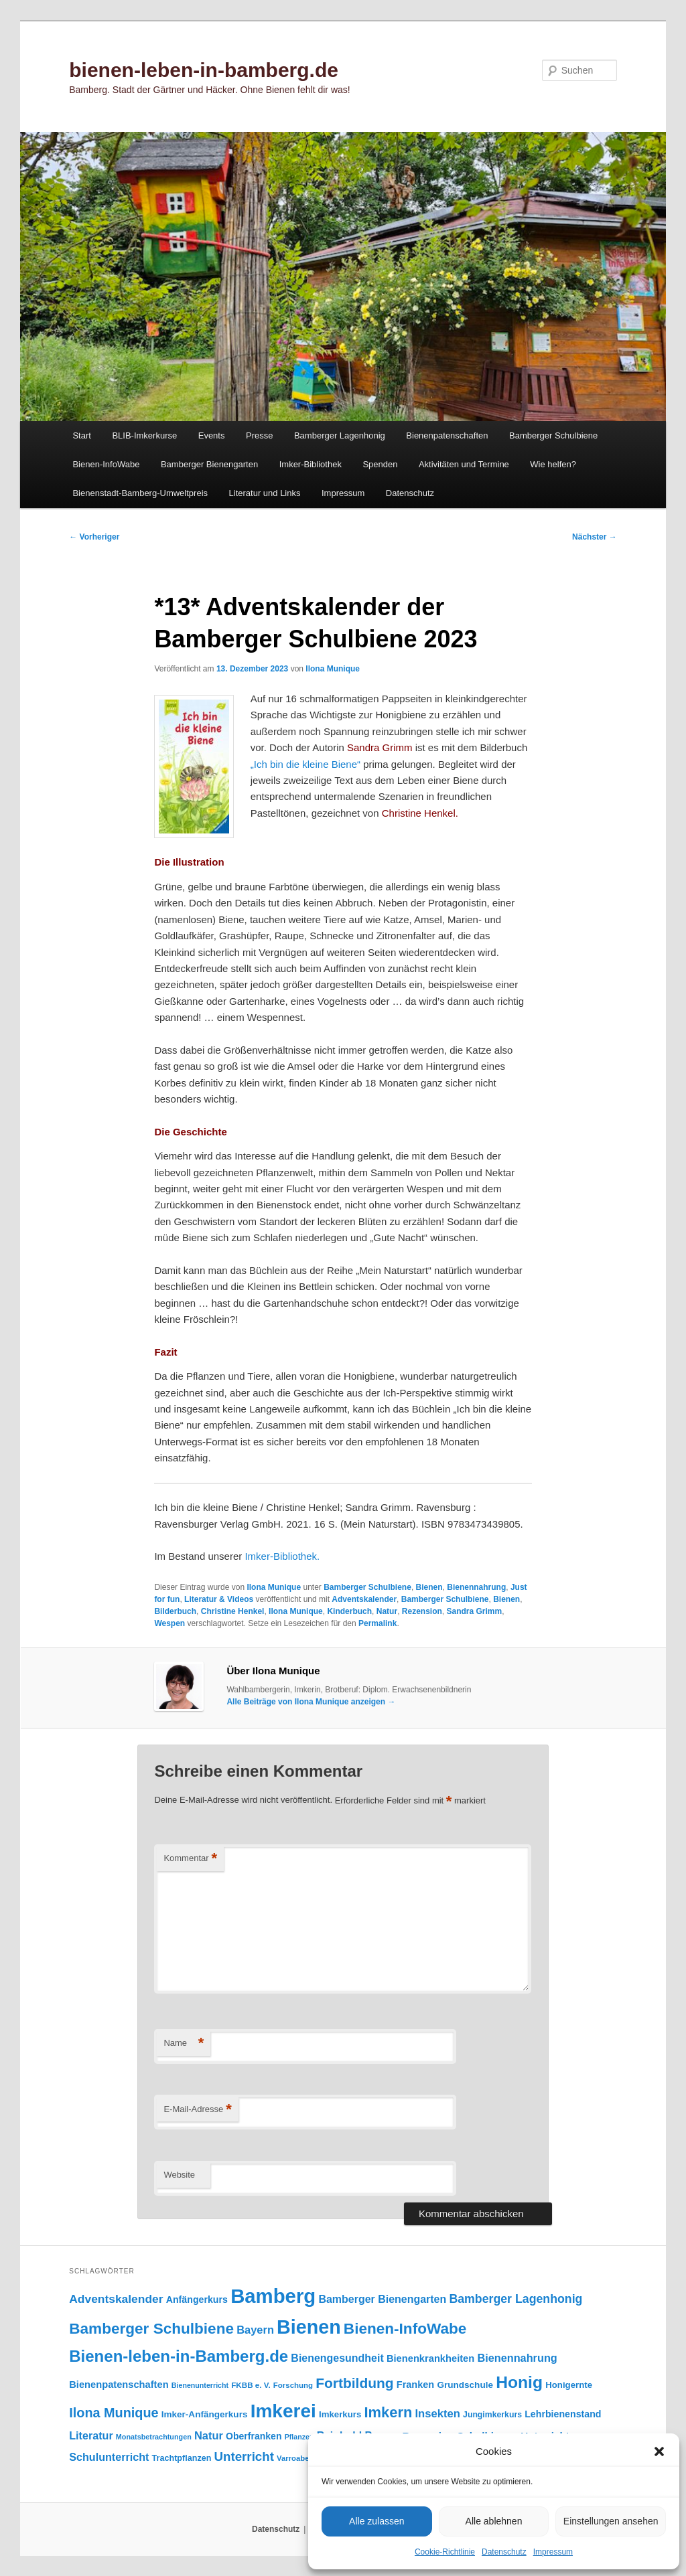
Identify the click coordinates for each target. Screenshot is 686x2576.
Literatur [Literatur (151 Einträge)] (91, 2435)
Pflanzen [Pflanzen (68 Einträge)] (299, 2437)
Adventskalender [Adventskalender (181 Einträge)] (116, 2299)
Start (81, 435)
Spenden (379, 464)
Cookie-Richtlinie (445, 2552)
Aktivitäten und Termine (464, 464)
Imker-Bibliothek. (282, 1556)
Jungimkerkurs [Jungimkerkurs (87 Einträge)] (492, 2414)
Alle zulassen (377, 2521)
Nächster (594, 537)
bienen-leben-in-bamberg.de (203, 70)
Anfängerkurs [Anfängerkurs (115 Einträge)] (197, 2299)
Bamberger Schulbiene (553, 435)
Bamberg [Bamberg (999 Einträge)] (273, 2296)
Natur (386, 1611)
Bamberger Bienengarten (209, 464)
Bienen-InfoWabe (105, 464)
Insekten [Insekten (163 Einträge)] (437, 2413)
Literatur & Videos (218, 1599)
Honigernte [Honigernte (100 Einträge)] (568, 2385)
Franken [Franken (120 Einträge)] (415, 2384)
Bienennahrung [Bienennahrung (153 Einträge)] (517, 2358)
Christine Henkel (233, 1611)
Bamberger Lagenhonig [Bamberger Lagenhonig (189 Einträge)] (515, 2299)
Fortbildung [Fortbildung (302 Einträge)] (354, 2383)
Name (183, 2043)
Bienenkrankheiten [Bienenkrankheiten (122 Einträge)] (430, 2358)
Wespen (169, 1623)
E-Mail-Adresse (197, 2109)
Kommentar (190, 1858)
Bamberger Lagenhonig (339, 435)
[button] (659, 2451)
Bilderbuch (175, 1611)
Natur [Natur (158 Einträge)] (208, 2435)
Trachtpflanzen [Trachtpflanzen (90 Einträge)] (182, 2458)
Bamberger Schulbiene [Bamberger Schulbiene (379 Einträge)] (151, 2328)
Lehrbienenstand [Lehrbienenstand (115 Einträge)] (563, 2414)
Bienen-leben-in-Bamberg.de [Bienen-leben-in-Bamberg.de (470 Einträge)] (178, 2356)
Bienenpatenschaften (447, 435)
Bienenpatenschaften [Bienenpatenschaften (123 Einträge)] (118, 2384)
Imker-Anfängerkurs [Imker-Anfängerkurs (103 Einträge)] (204, 2414)
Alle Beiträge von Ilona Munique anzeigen (310, 1701)
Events (211, 435)
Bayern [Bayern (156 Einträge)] (255, 2330)
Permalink (377, 1623)
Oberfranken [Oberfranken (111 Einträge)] (253, 2436)
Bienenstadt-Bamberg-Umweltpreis (140, 493)
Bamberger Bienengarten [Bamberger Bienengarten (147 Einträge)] (382, 2299)
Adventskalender (364, 1599)
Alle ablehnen (494, 2521)
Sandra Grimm (474, 1611)
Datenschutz (504, 2552)
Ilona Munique (332, 668)
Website (179, 2175)
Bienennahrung (476, 1587)
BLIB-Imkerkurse (144, 435)
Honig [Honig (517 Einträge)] (519, 2382)
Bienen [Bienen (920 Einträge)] (309, 2327)
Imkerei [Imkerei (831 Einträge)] (283, 2411)
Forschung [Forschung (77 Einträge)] (293, 2385)
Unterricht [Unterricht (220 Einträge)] (244, 2456)
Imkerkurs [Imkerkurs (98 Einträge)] (340, 2414)
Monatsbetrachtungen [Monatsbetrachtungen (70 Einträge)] (154, 2437)
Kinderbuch (349, 1611)
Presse (259, 435)
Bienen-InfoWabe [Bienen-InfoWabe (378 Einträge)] (405, 2328)
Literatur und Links (265, 493)
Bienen (429, 1587)
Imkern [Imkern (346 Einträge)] (388, 2412)
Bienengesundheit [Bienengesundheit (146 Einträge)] (337, 2358)
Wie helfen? (553, 464)
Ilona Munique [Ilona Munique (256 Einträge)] (113, 2412)
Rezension (422, 1611)
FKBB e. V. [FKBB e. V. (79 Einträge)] (250, 2385)
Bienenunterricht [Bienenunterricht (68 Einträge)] (200, 2385)
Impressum (553, 2552)
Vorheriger (94, 537)
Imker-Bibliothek (310, 464)
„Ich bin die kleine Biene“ (305, 764)
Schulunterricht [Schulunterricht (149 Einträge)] (109, 2457)
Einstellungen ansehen (611, 2521)
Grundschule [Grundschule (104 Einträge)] (465, 2385)
